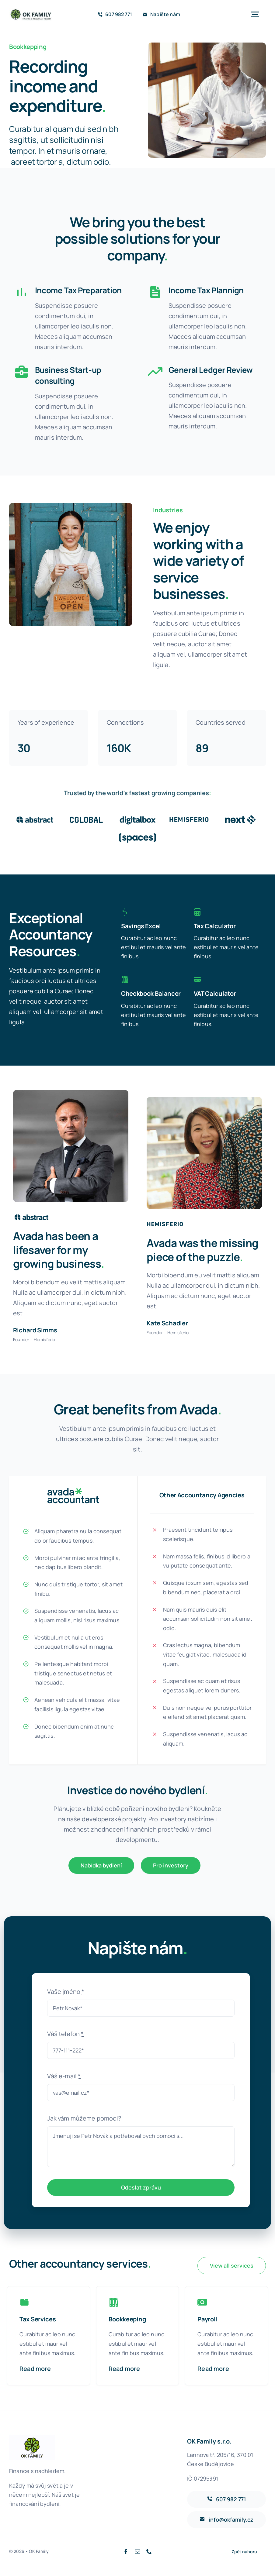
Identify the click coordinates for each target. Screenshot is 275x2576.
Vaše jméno (65, 1990)
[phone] (149, 2550)
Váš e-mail (64, 2075)
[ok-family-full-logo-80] (30, 11)
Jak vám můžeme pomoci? (84, 2117)
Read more (35, 2367)
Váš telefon (65, 2032)
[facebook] (126, 2550)
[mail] (137, 2550)
